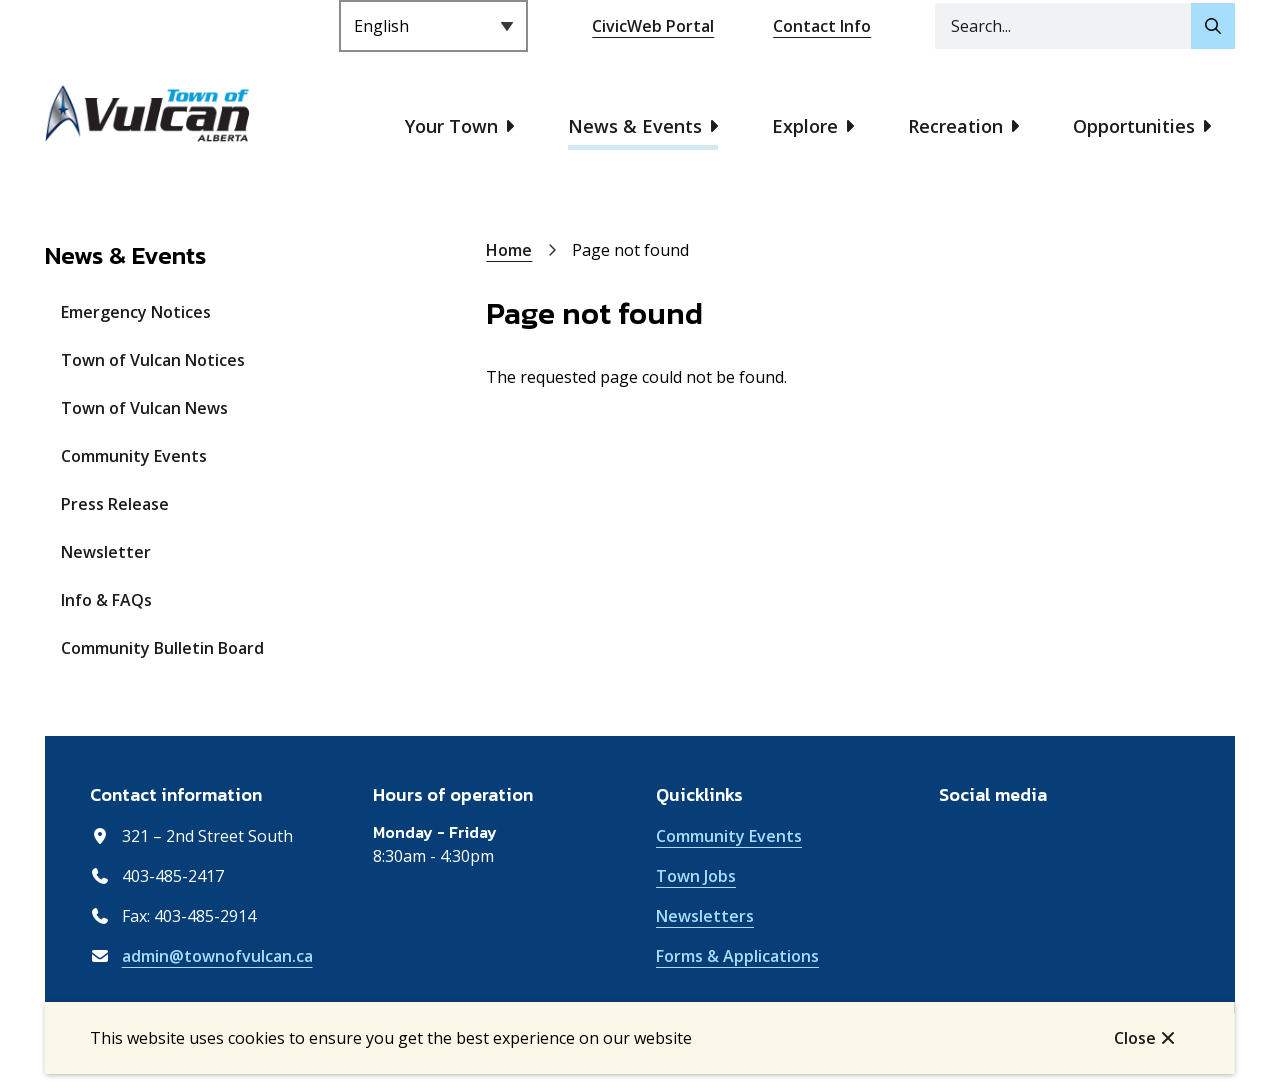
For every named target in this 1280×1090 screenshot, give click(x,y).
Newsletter (106, 552)
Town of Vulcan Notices (153, 360)
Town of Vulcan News (144, 408)
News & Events (635, 126)
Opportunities (1134, 126)
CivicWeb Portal (653, 26)
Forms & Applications (737, 956)
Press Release (115, 504)
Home (509, 250)
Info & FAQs (106, 600)
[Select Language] (433, 26)
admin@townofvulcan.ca (217, 956)
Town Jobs (696, 876)
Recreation (955, 126)
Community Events (134, 456)
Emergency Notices (136, 312)
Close (1135, 1038)
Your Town (451, 126)
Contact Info (822, 26)
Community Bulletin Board (162, 648)
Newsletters (705, 916)
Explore (805, 126)
